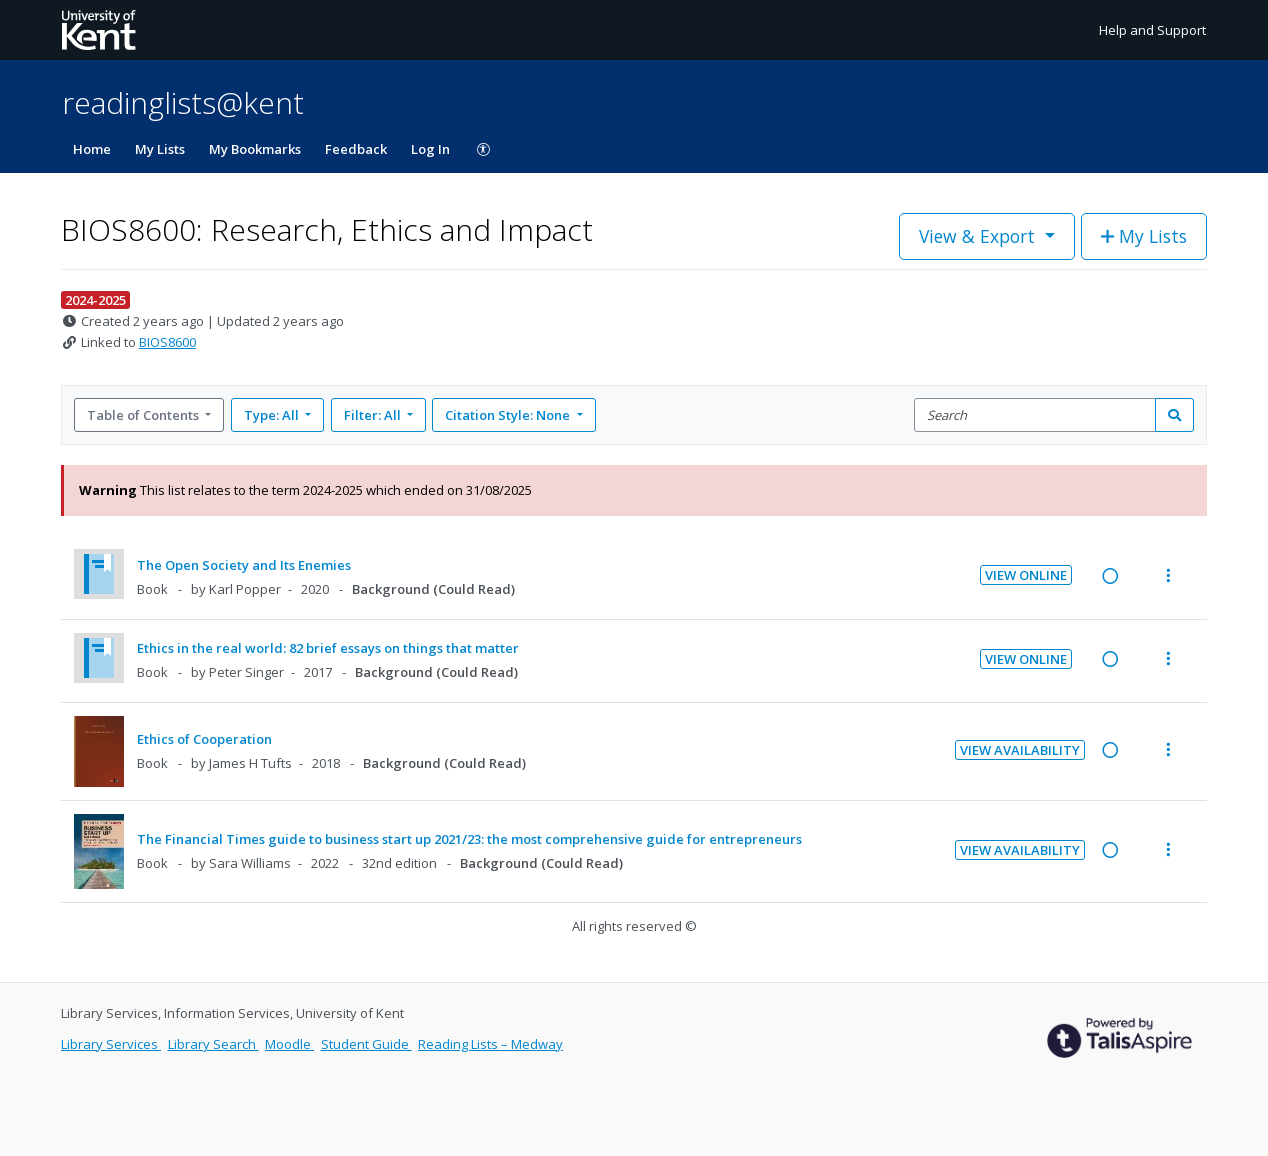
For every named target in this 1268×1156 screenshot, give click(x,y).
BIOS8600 (167, 342)
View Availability (1020, 750)
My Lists (160, 149)
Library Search (213, 1044)
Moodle (289, 1044)
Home (92, 149)
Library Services (111, 1044)
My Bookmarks (255, 149)
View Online (1026, 575)
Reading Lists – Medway (490, 1044)
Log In (430, 149)
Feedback (356, 149)
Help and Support (1152, 30)
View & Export (979, 236)
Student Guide (366, 1044)
